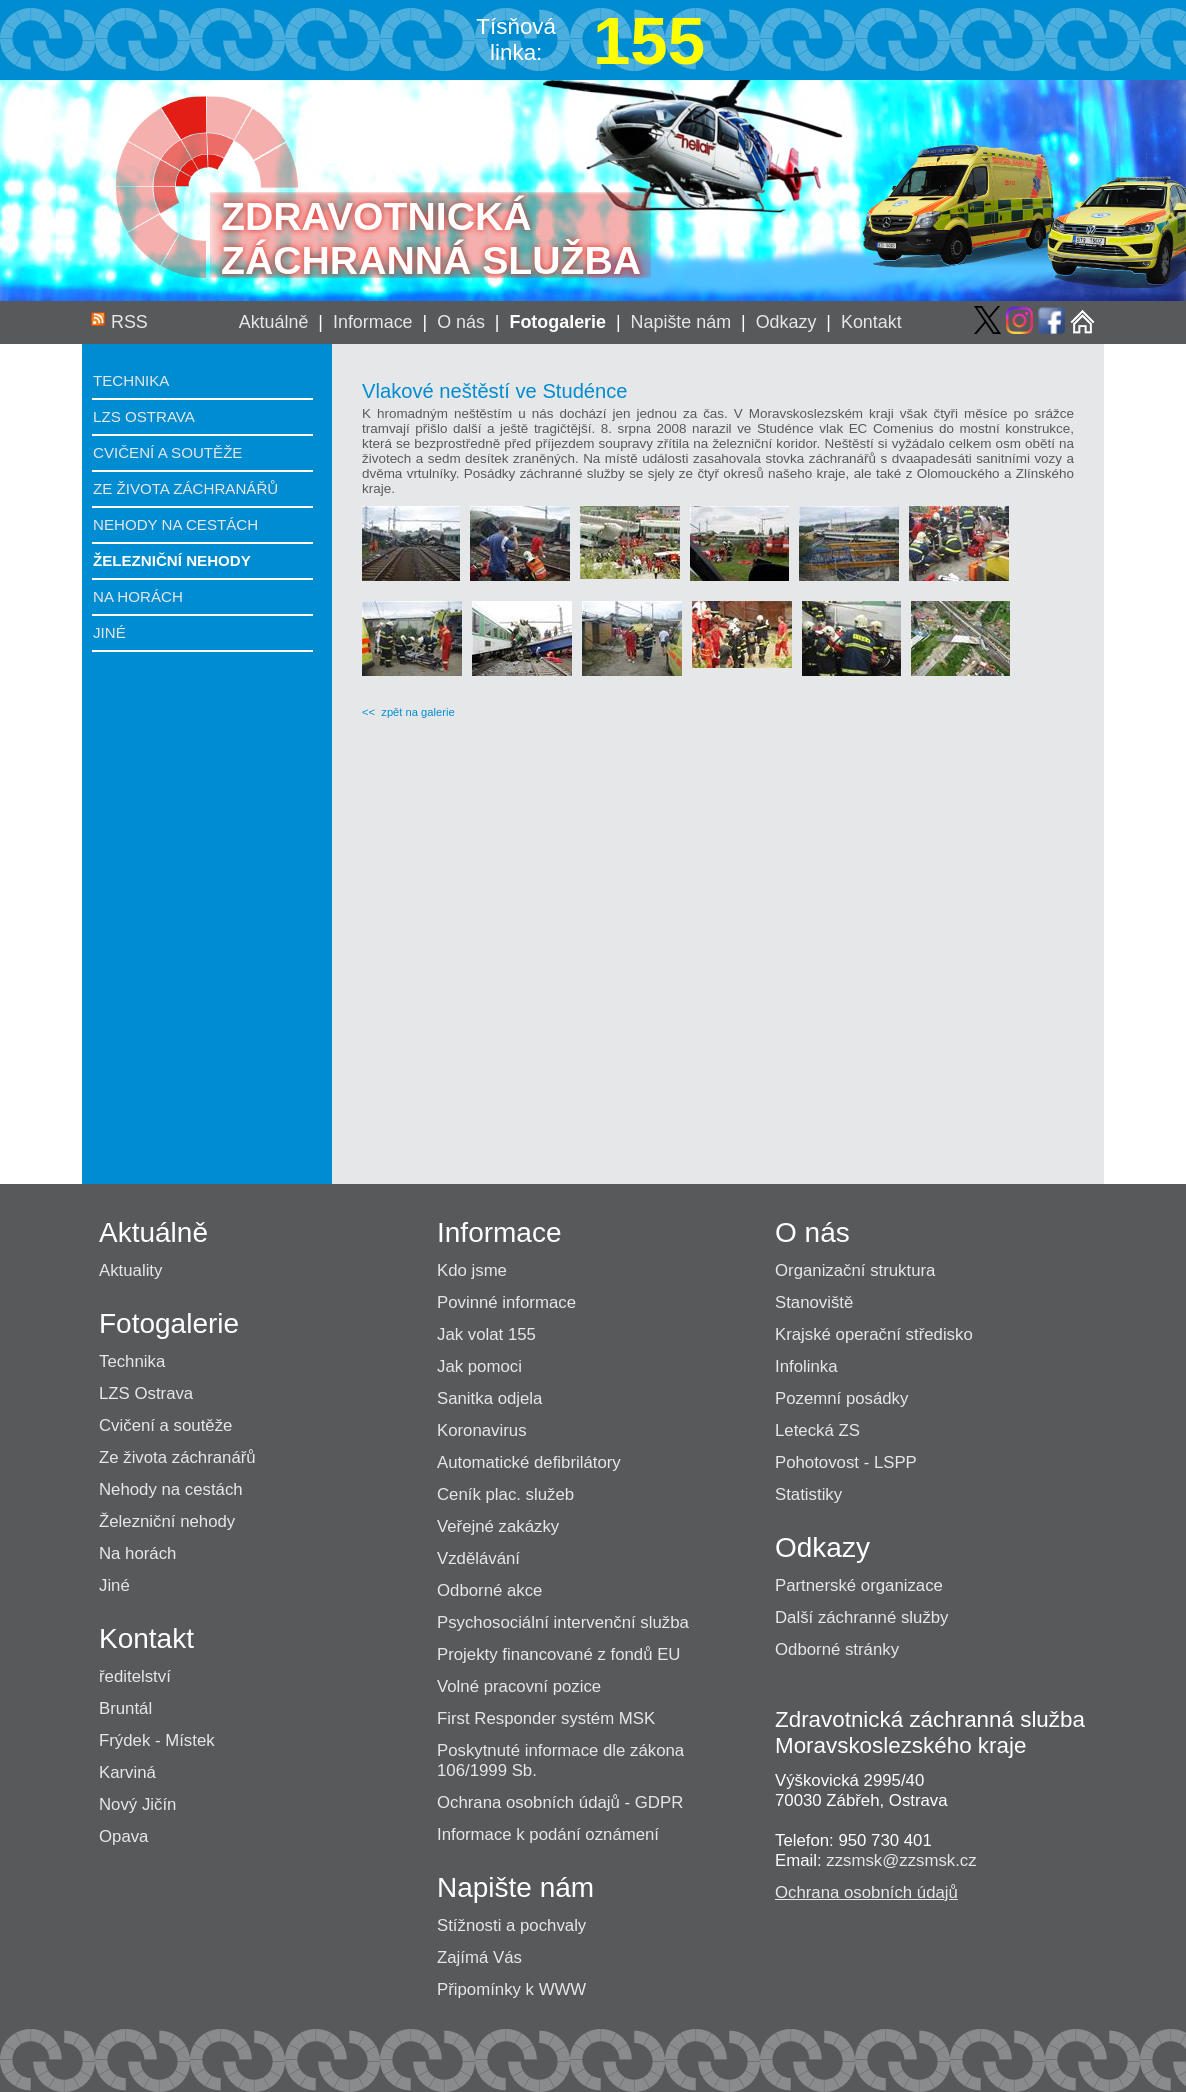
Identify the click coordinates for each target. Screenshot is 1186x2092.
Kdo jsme (472, 1270)
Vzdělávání (478, 1558)
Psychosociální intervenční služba (563, 1622)
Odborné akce (489, 1590)
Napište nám (681, 322)
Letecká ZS (817, 1430)
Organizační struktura (855, 1270)
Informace (373, 322)
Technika (131, 380)
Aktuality (130, 1270)
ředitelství (135, 1676)
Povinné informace (506, 1302)
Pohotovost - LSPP (846, 1462)
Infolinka (806, 1366)
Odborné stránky (837, 1649)
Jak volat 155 (486, 1334)
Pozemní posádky (841, 1398)
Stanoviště (814, 1302)
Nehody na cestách (175, 524)
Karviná (127, 1772)
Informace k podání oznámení (548, 1834)
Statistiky (808, 1494)
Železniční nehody (172, 560)
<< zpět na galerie (408, 712)
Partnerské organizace (859, 1585)
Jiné (109, 632)
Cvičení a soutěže (167, 452)
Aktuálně (274, 322)
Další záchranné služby (862, 1617)
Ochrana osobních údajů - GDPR (560, 1802)
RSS (129, 322)
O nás (461, 322)
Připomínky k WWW (511, 1989)
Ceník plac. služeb (505, 1494)
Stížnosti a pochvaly (511, 1925)
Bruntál (125, 1708)
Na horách (138, 596)
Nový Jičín (137, 1804)
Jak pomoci (479, 1366)
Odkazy (786, 322)
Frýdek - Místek (157, 1740)
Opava (123, 1836)
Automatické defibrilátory (529, 1462)
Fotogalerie (557, 322)
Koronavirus (482, 1430)
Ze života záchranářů (185, 488)
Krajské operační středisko (874, 1334)
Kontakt (871, 322)
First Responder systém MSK (546, 1718)
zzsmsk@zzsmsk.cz (901, 1860)
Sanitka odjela (489, 1398)
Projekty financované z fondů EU (558, 1654)
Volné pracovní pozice (519, 1686)
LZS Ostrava (144, 416)
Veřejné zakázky (498, 1526)
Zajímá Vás (479, 1957)
